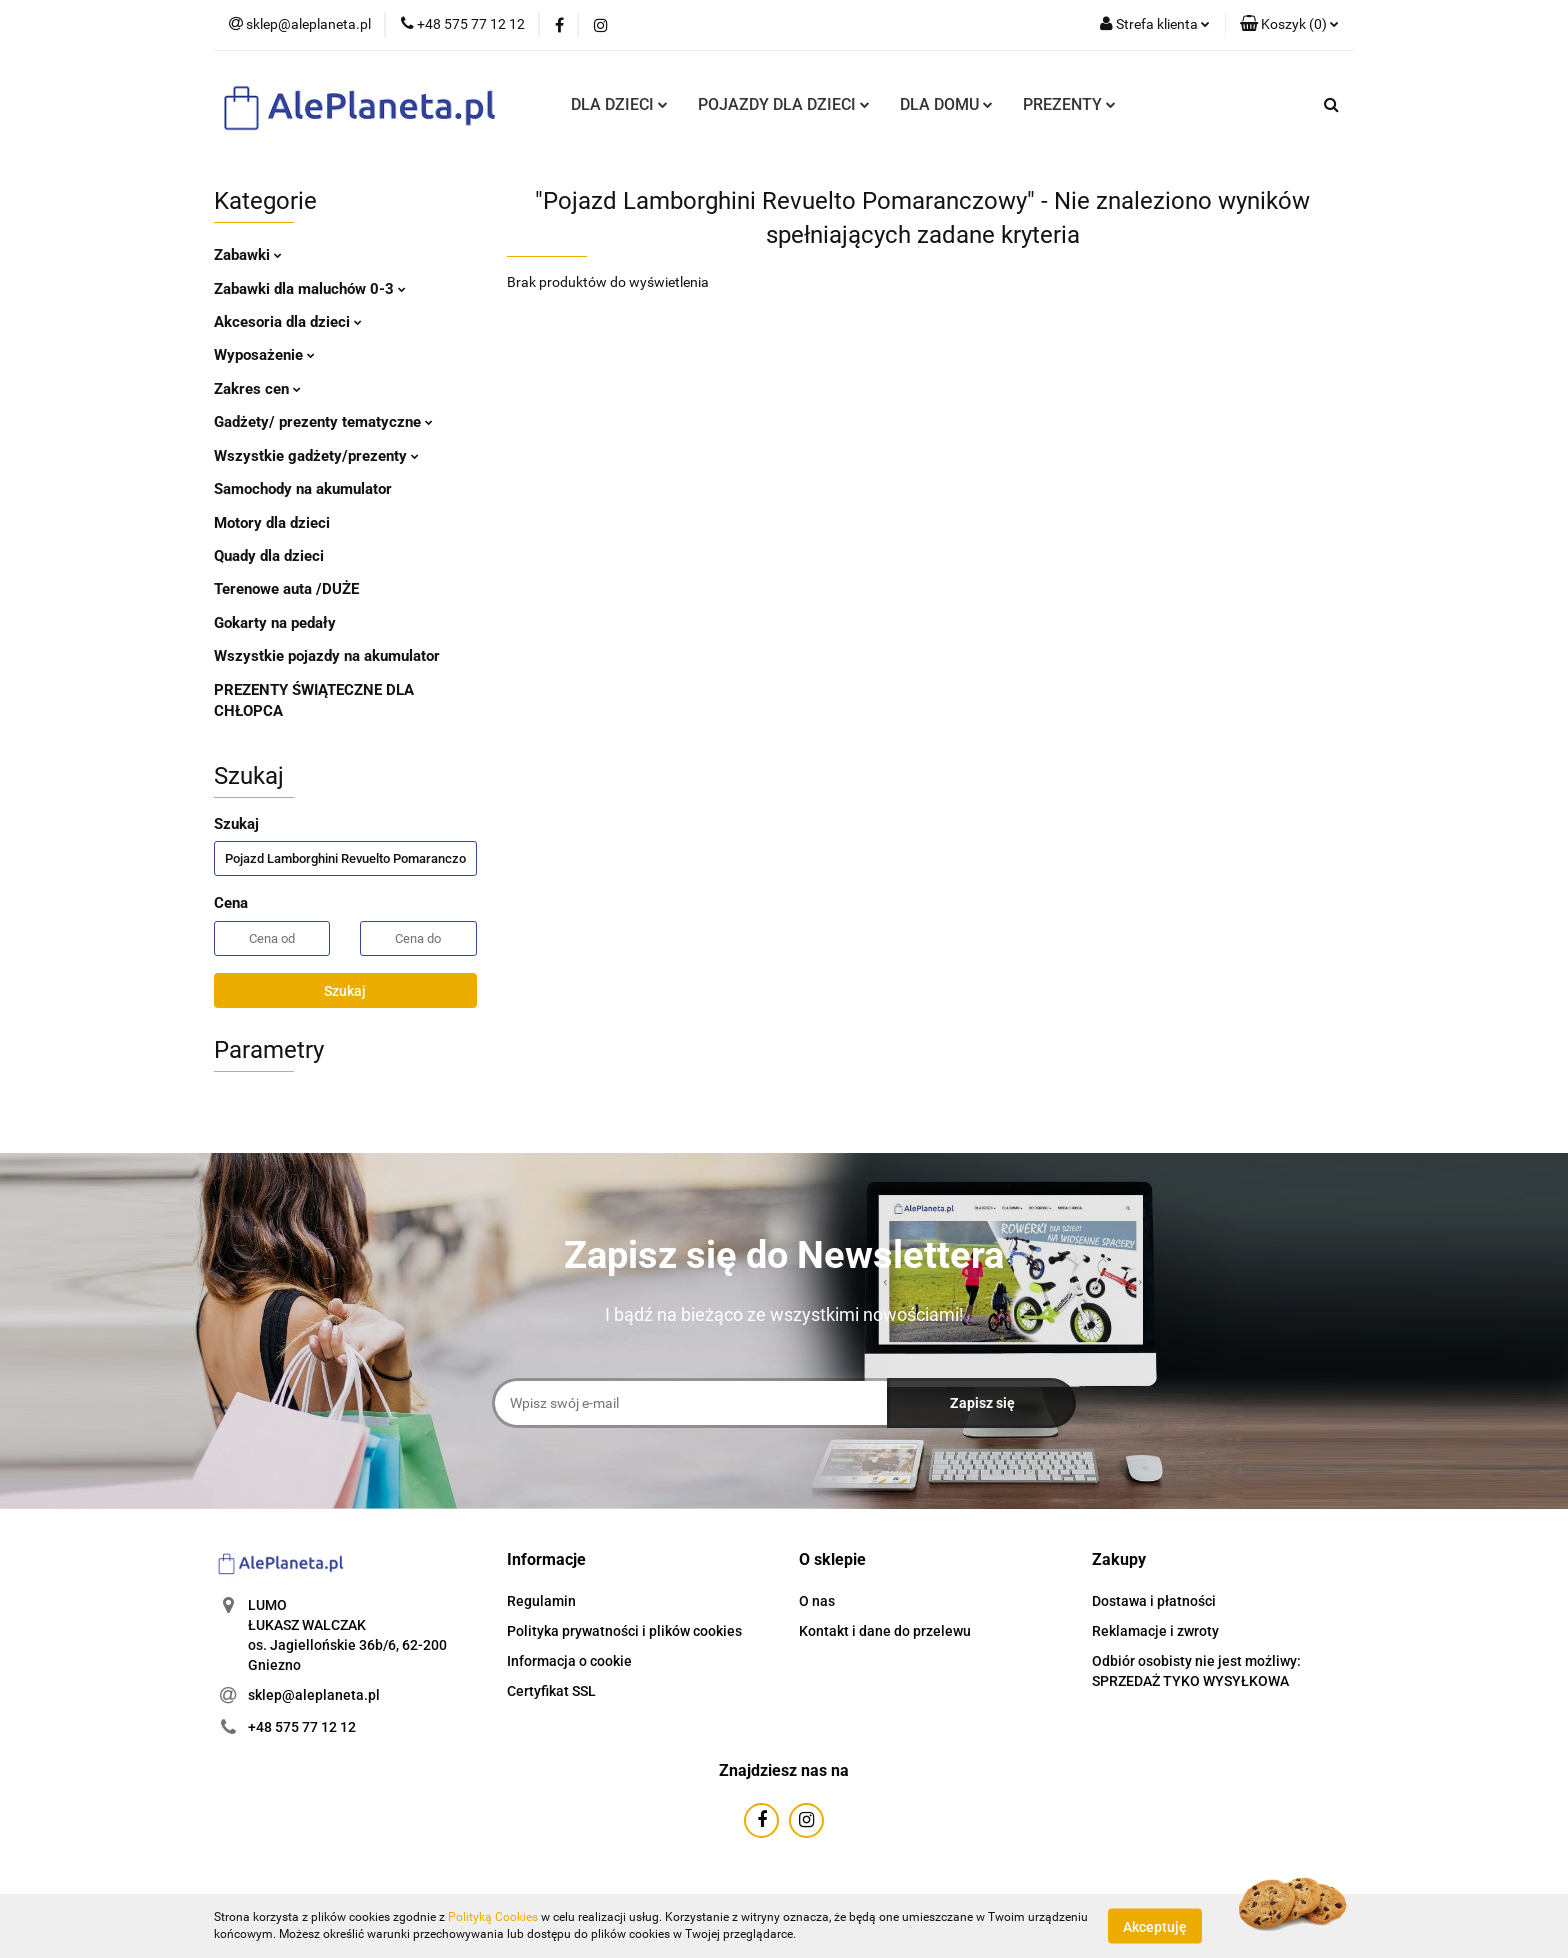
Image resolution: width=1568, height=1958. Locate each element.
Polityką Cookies (493, 1917)
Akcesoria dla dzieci (288, 322)
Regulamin (541, 1601)
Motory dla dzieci (272, 523)
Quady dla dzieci (269, 556)
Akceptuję (1155, 1926)
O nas (817, 1601)
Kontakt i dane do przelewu (885, 1631)
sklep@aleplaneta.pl (314, 1695)
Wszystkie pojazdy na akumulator (327, 656)
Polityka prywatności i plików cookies (624, 1631)
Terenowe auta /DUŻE (286, 589)
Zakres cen (257, 389)
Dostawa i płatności (1154, 1601)
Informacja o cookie (569, 1661)
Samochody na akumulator (303, 489)
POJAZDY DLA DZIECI (784, 104)
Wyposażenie (264, 355)
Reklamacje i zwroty (1155, 1631)
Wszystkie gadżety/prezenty (316, 456)
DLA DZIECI (619, 104)
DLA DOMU (946, 104)
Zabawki (248, 255)
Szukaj (345, 991)
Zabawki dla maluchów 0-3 (310, 289)
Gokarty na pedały (275, 623)
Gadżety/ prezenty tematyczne (323, 422)
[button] (1289, 25)
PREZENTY (1069, 104)
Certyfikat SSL (551, 1691)
